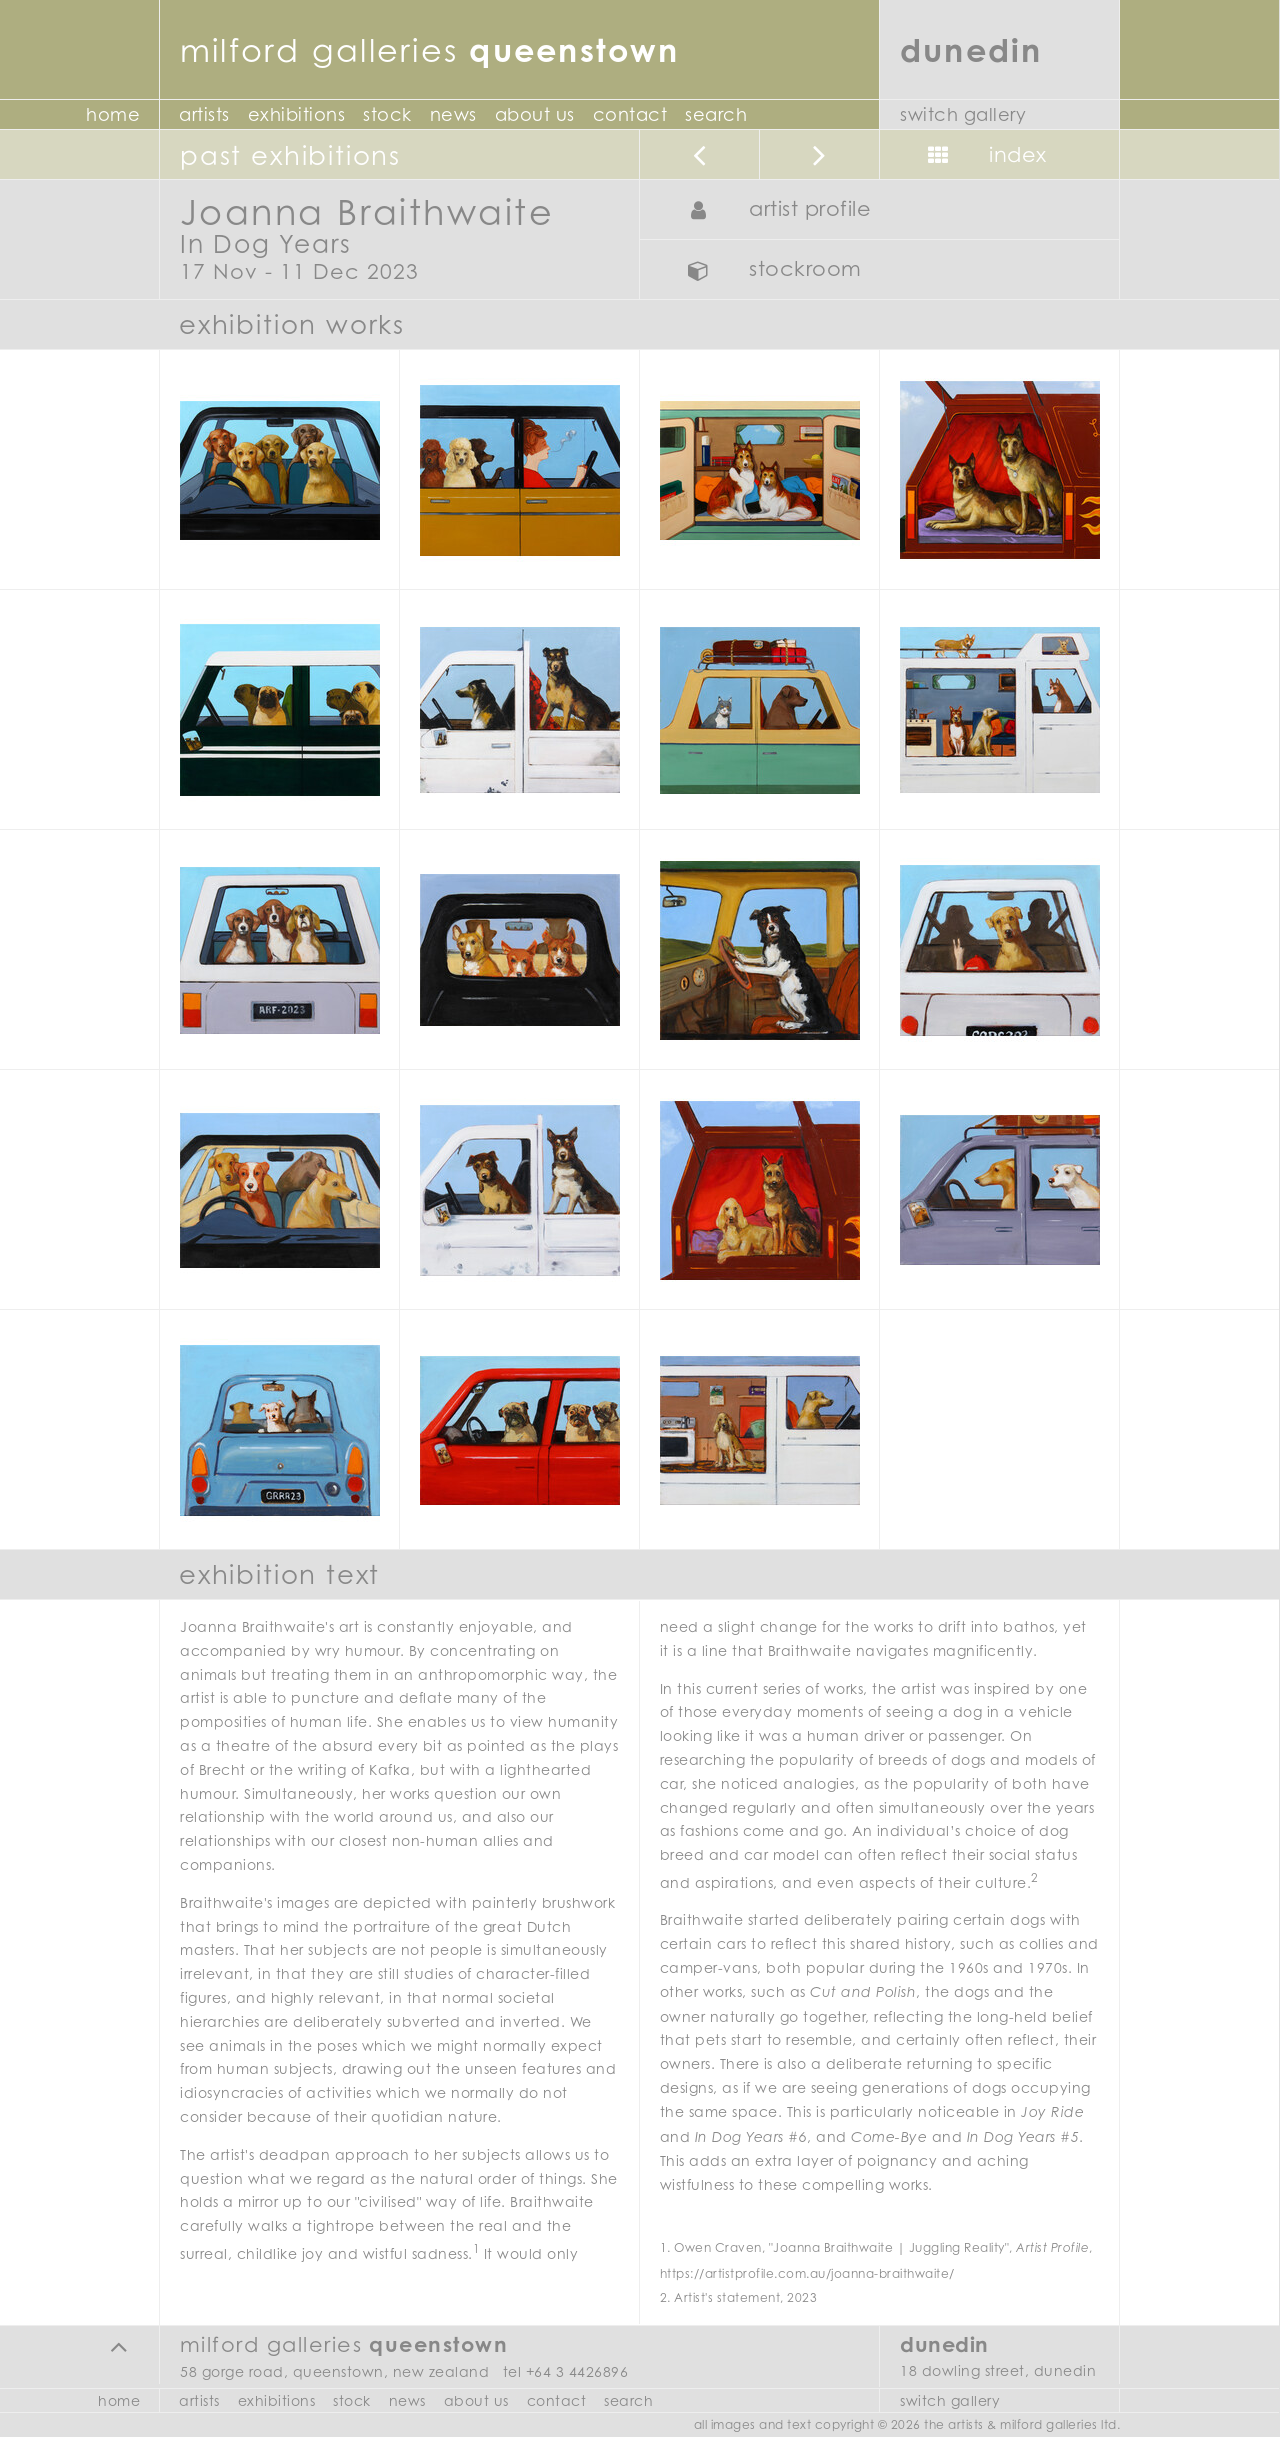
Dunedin (971, 49)
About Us (535, 114)
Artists (204, 114)
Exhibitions (297, 114)
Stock (387, 114)
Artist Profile (774, 211)
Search (716, 114)
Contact (630, 114)
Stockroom (769, 271)
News (453, 114)
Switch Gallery (963, 114)
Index (982, 156)
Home (113, 114)
